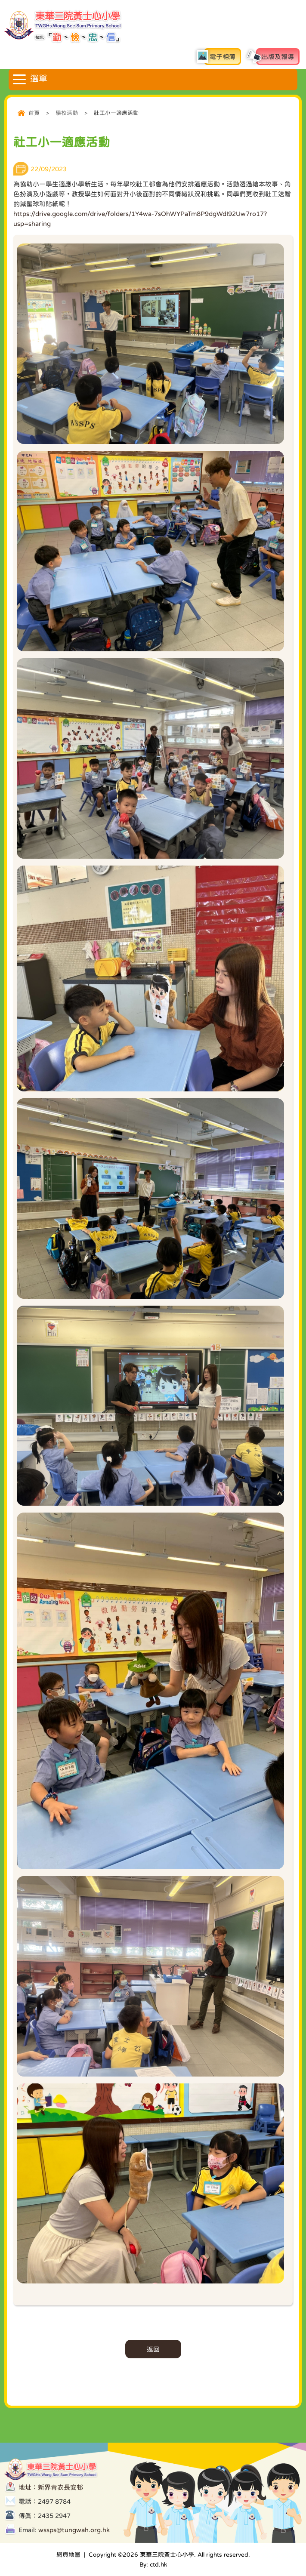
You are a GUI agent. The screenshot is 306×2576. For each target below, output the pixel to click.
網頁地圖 (68, 2554)
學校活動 (67, 113)
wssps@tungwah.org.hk (74, 2530)
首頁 (34, 113)
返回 (153, 2349)
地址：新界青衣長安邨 (51, 2487)
